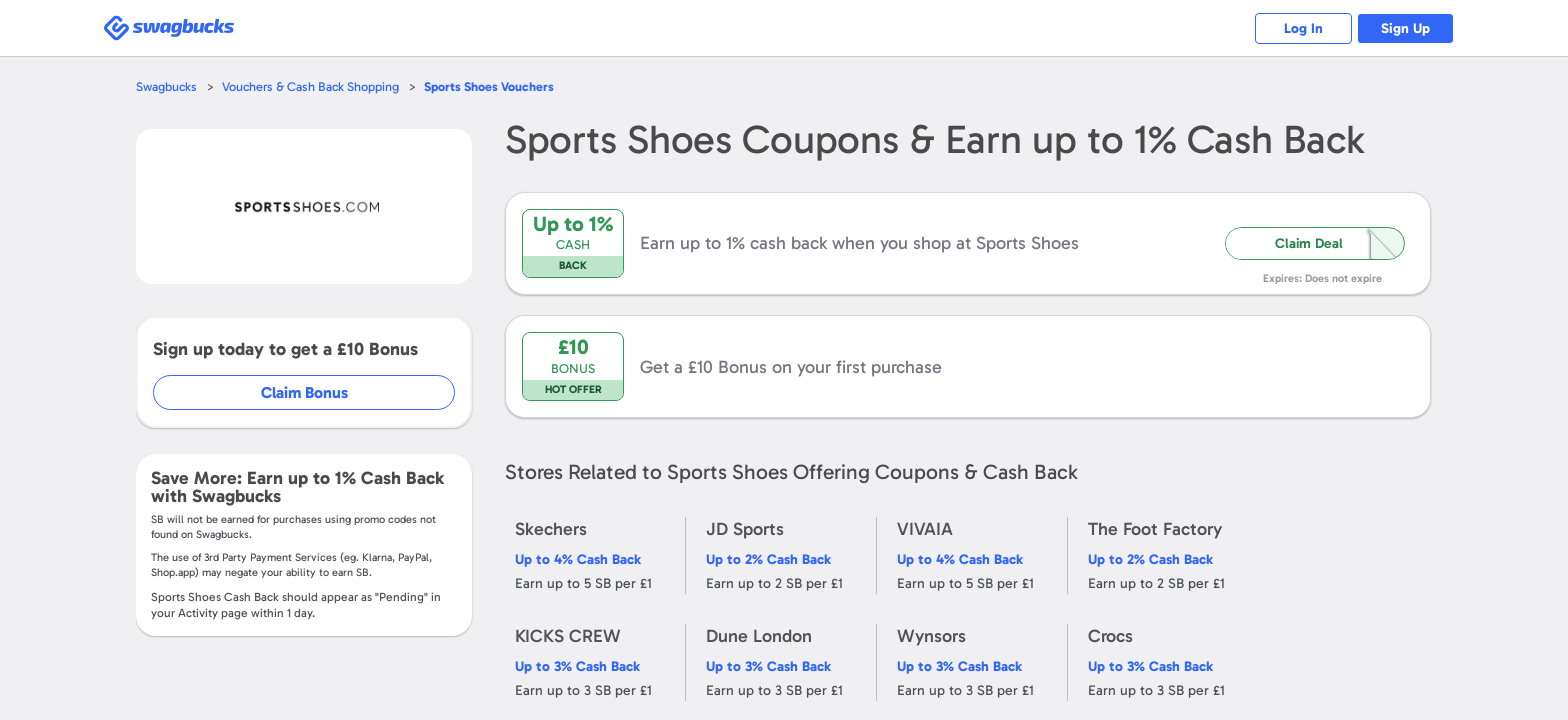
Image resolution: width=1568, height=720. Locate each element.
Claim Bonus (305, 392)
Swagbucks (167, 86)
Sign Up (1404, 28)
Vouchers (492, 86)
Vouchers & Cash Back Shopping (312, 86)
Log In (1299, 28)
